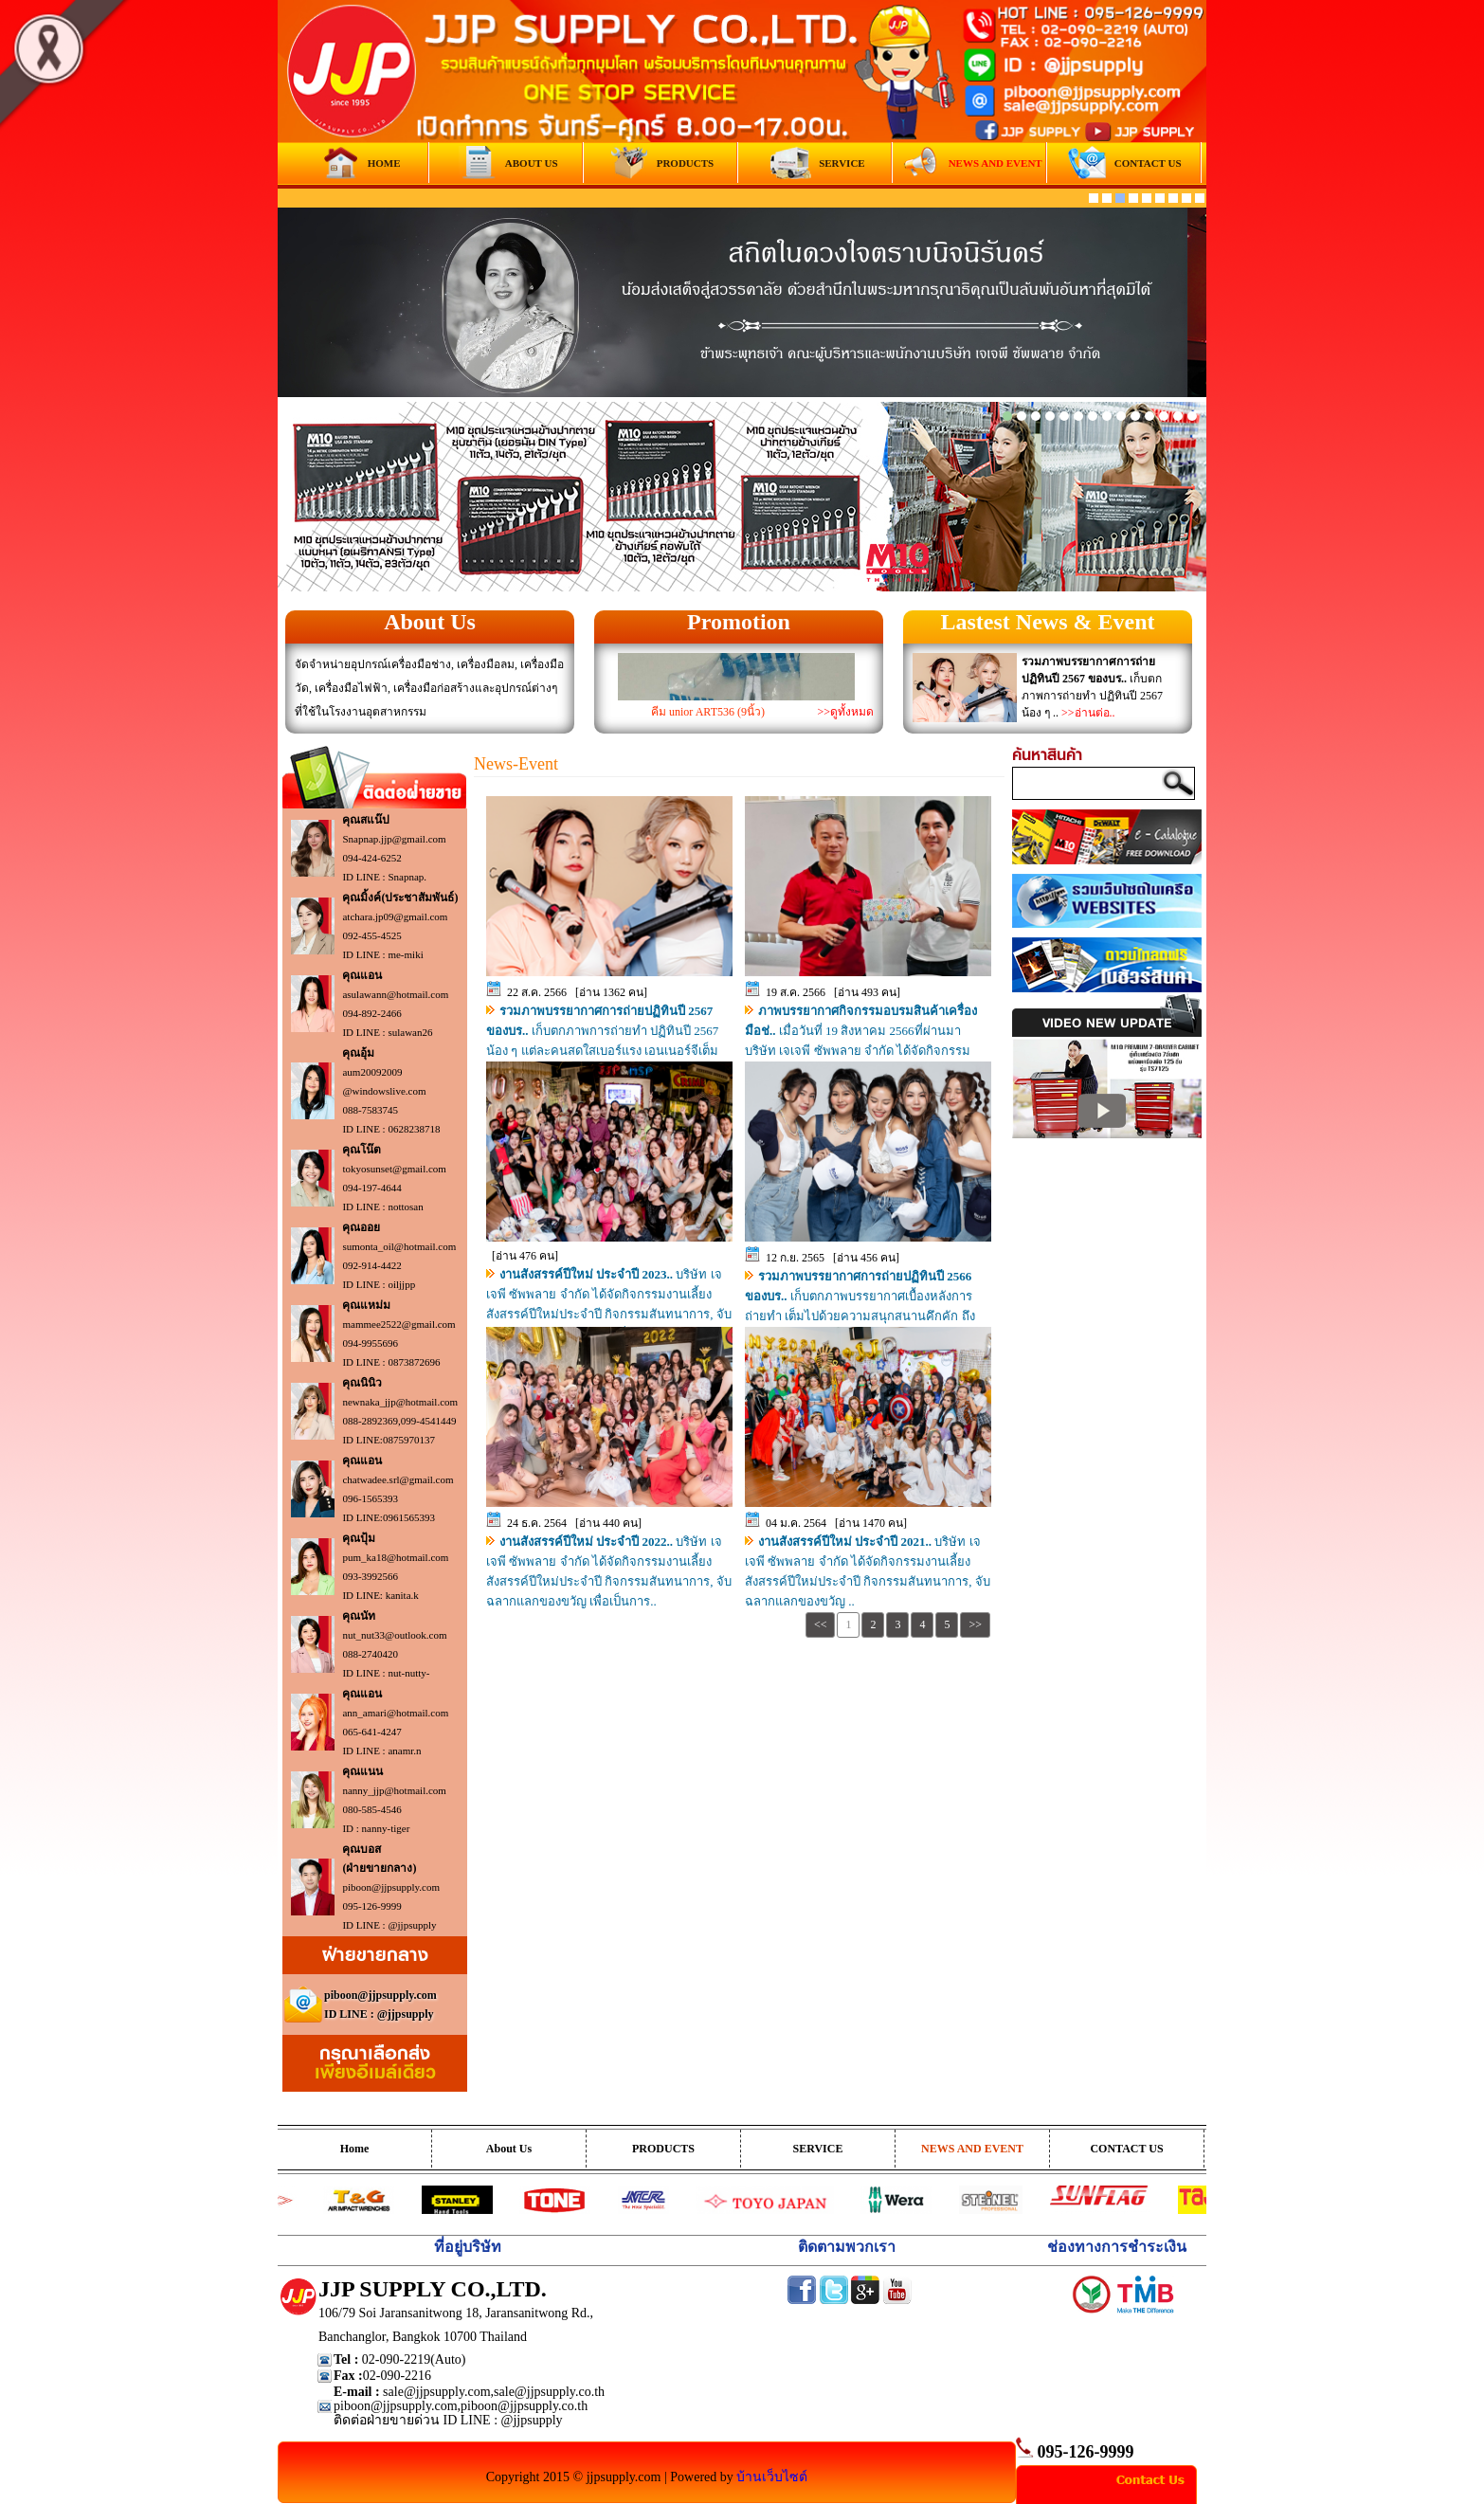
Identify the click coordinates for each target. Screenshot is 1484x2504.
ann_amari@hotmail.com (395, 1712)
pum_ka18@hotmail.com (395, 1557)
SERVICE (818, 2148)
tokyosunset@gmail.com (393, 1168)
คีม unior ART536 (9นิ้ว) (708, 711)
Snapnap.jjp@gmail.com (393, 838)
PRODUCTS (663, 2148)
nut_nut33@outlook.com (394, 1635)
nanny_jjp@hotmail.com (393, 1790)
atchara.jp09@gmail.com (394, 916)
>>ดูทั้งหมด (845, 711)
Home (355, 2148)
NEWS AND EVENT (972, 2148)
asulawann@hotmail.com (395, 994)
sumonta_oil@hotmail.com (399, 1246)
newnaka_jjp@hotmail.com (400, 1401)
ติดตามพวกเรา (847, 2247)
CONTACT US (1126, 2148)
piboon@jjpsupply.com (391, 1887)
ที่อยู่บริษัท (467, 2247)
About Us (430, 621)
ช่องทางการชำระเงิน (1116, 2247)
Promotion (738, 621)
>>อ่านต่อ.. (1088, 712)
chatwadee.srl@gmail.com (397, 1479)
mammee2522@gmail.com (398, 1324)
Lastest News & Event (1048, 621)
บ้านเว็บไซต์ (771, 2477)
